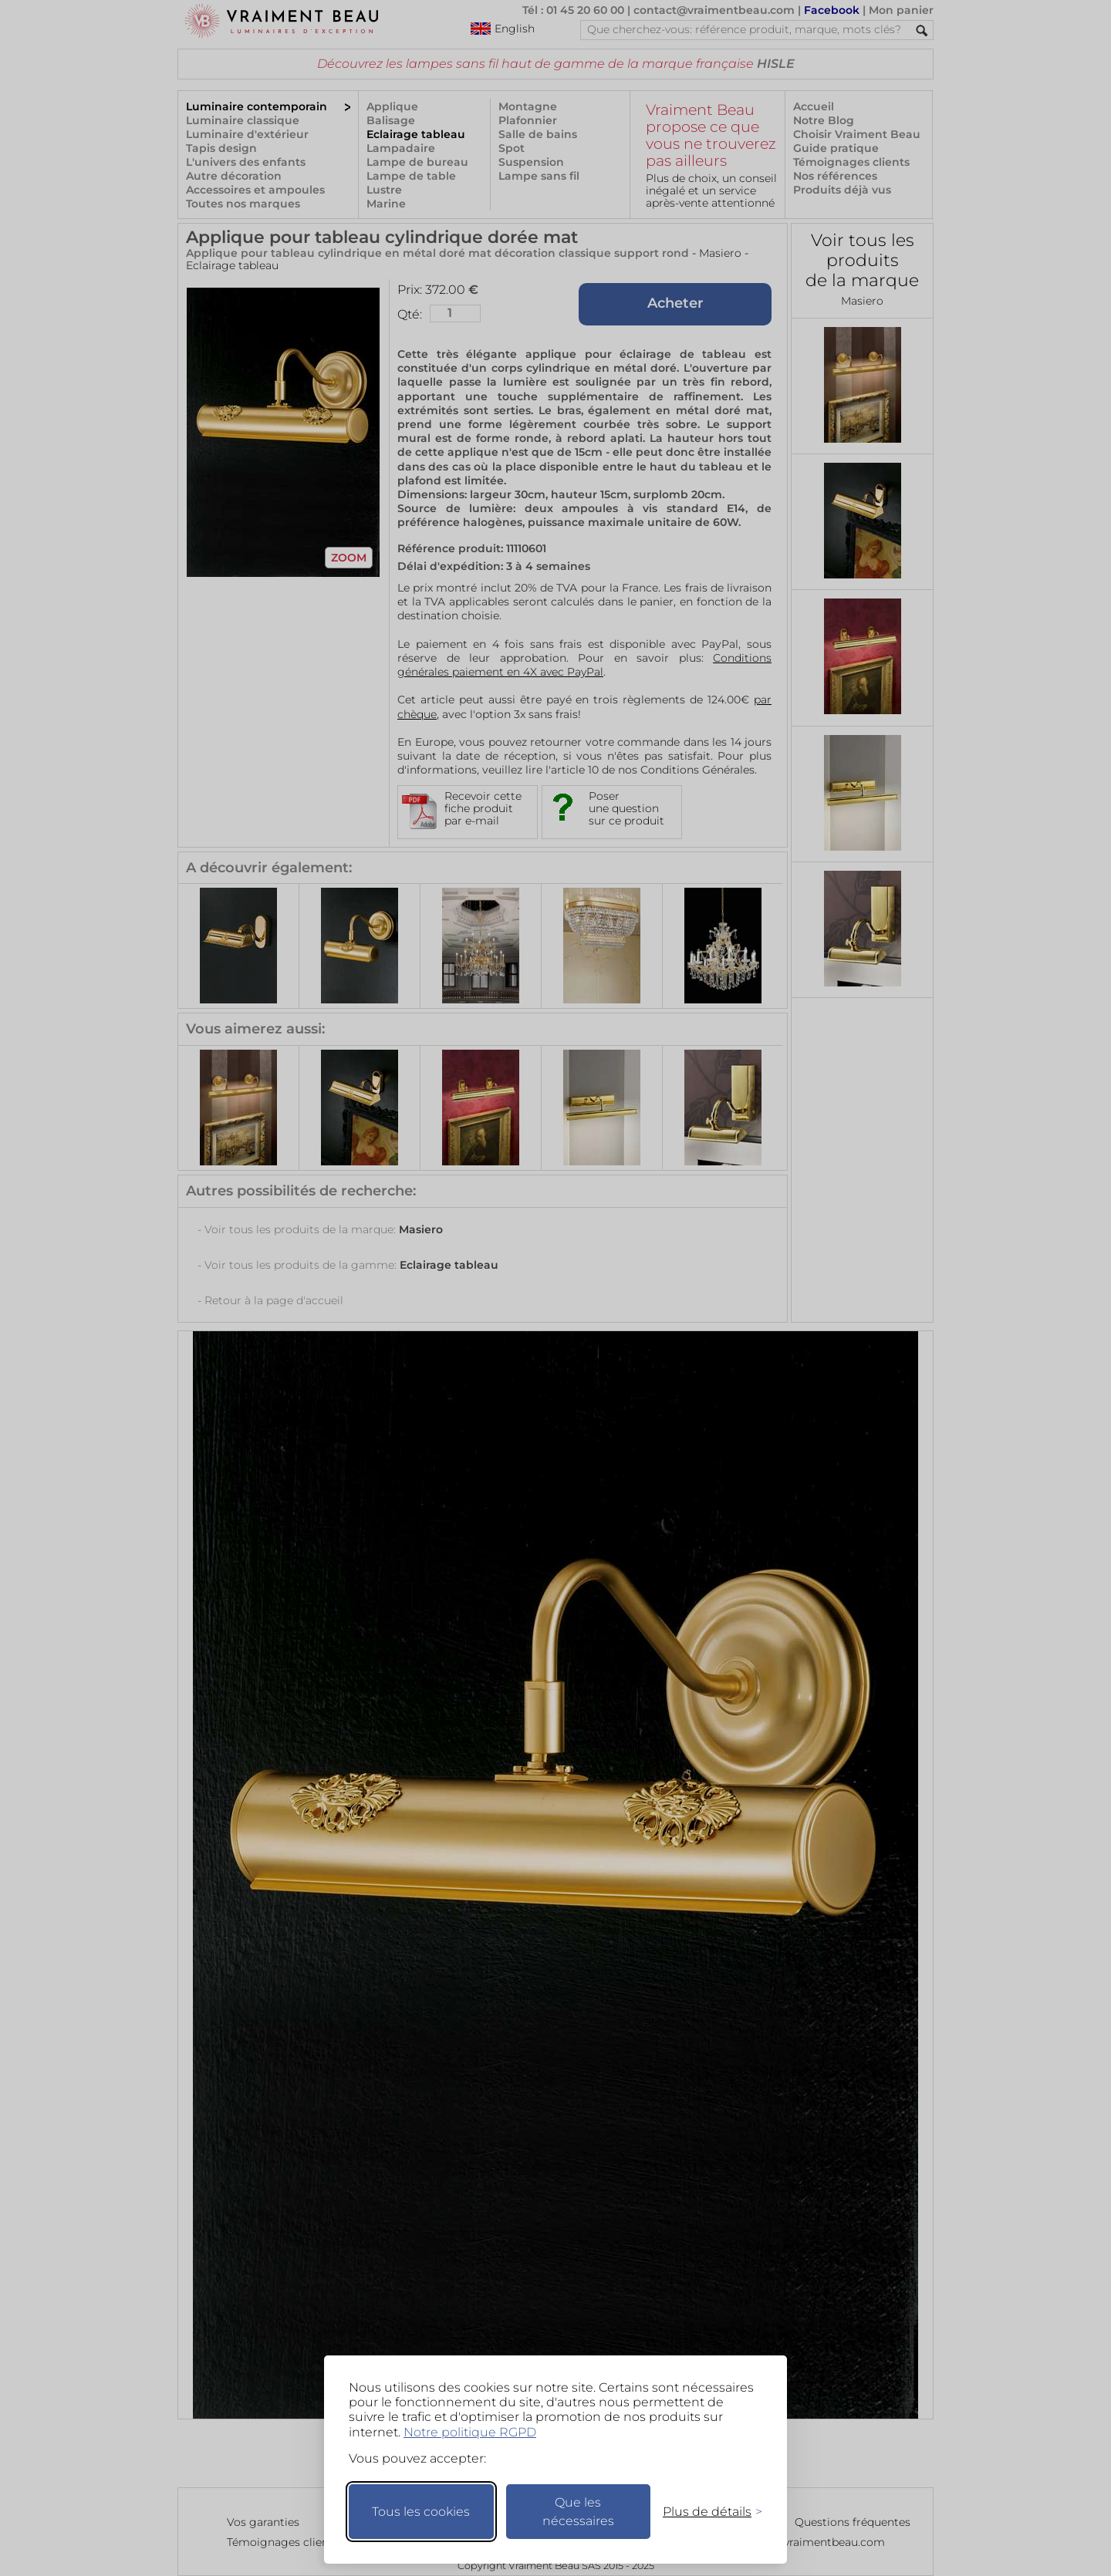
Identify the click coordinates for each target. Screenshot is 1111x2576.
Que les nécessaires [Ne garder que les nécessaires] (578, 2511)
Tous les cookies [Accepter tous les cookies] (421, 2511)
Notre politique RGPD (470, 2432)
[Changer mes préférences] (705, 2511)
